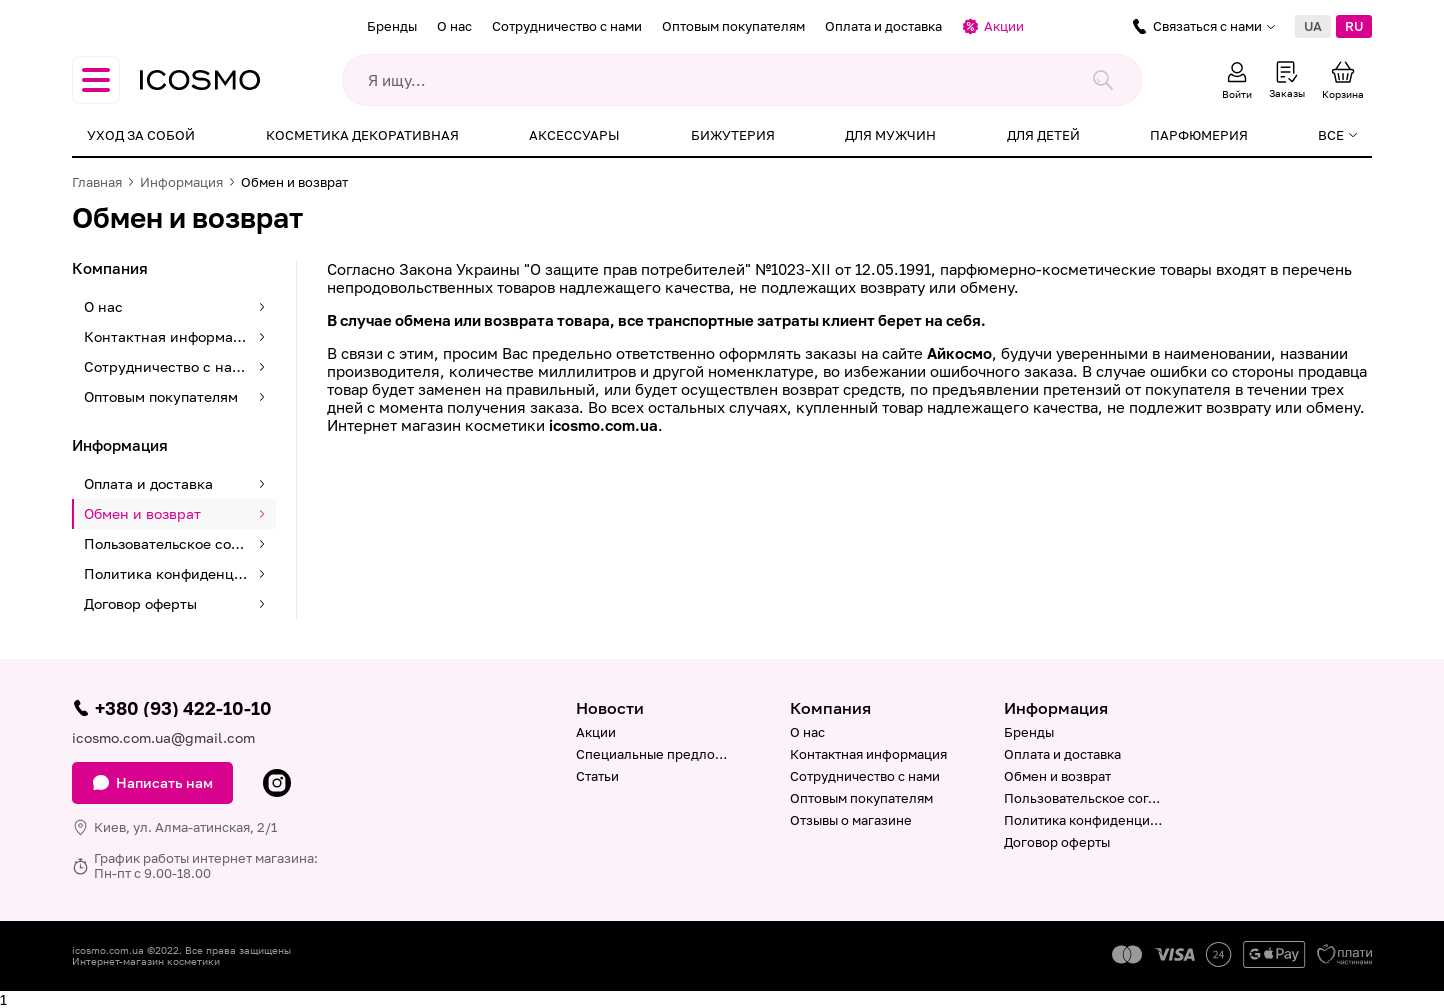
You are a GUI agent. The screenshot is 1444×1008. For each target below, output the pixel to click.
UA (1313, 26)
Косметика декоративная (362, 135)
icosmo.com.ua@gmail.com (163, 737)
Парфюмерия (1199, 135)
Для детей (1043, 135)
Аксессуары (574, 135)
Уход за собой (141, 135)
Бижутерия (733, 135)
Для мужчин (890, 135)
